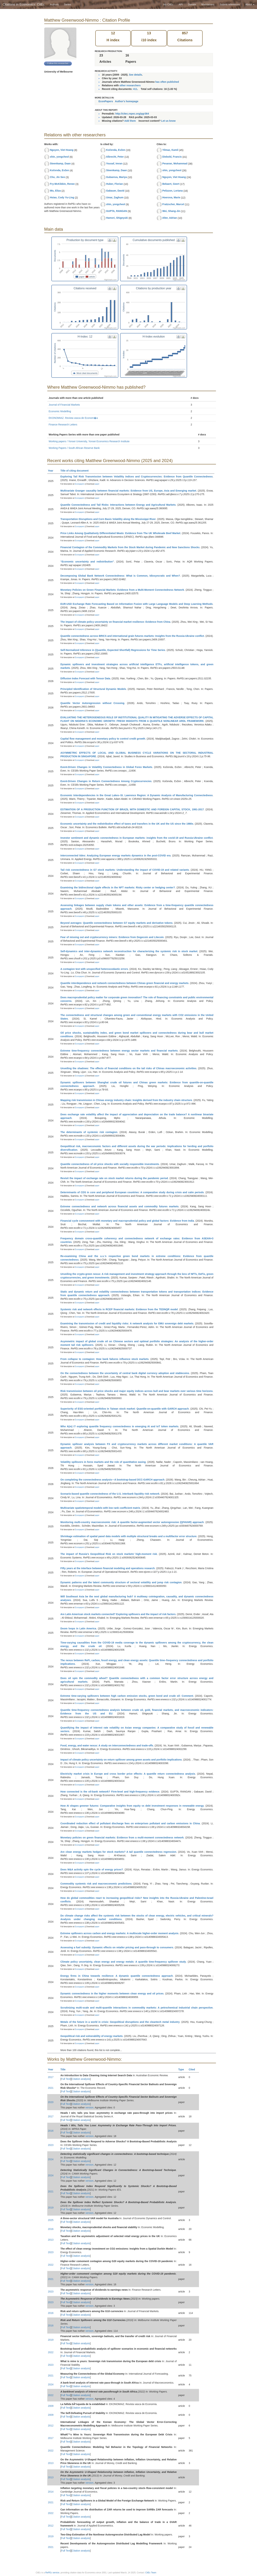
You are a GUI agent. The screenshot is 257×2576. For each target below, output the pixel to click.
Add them (130, 120)
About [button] (249, 4)
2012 (51, 2425)
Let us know (168, 120)
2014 (51, 2491)
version (89, 2107)
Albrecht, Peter (115, 156)
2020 (51, 2102)
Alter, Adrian (169, 217)
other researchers (129, 85)
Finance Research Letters (63, 424)
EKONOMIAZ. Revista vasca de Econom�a (73, 417)
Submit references (230, 4)
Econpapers (79, 484)
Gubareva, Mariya (116, 177)
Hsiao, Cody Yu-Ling (62, 197)
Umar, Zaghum (114, 197)
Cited (193, 2069)
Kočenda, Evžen (59, 170)
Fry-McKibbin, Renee (62, 183)
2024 (51, 2159)
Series (67, 4)
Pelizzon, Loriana (172, 190)
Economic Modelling (60, 411)
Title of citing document (76, 470)
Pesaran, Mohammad (174, 163)
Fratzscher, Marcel (173, 204)
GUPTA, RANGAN (116, 211)
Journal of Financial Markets (64, 404)
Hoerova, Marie (171, 197)
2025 (51, 2220)
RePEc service (52, 2572)
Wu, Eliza (55, 190)
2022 (51, 2264)
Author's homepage (126, 101)
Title (65, 2069)
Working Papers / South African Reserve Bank (74, 448)
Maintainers (207, 4)
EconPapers (106, 101)
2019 (51, 2207)
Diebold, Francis (172, 156)
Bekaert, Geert (170, 183)
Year (52, 470)
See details (135, 74)
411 (135, 89)
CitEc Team (150, 2572)
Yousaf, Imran (114, 163)
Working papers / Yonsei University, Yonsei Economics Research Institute (89, 441)
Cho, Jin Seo (57, 177)
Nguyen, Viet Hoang (61, 149)
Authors (54, 4)
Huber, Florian (114, 183)
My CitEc (168, 4)
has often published (167, 81)
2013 (51, 2239)
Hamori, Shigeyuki (117, 217)
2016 (51, 2130)
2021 (51, 2087)
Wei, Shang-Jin (171, 211)
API (181, 4)
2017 (51, 2077)
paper (97, 484)
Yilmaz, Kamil (170, 149)
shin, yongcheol (59, 156)
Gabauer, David (115, 190)
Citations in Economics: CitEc (24, 4)
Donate (192, 4)
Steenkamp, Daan (60, 163)
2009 (51, 2405)
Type (182, 2069)
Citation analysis (81, 2078)
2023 (51, 2145)
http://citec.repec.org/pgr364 (132, 113)
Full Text (65, 2078)
